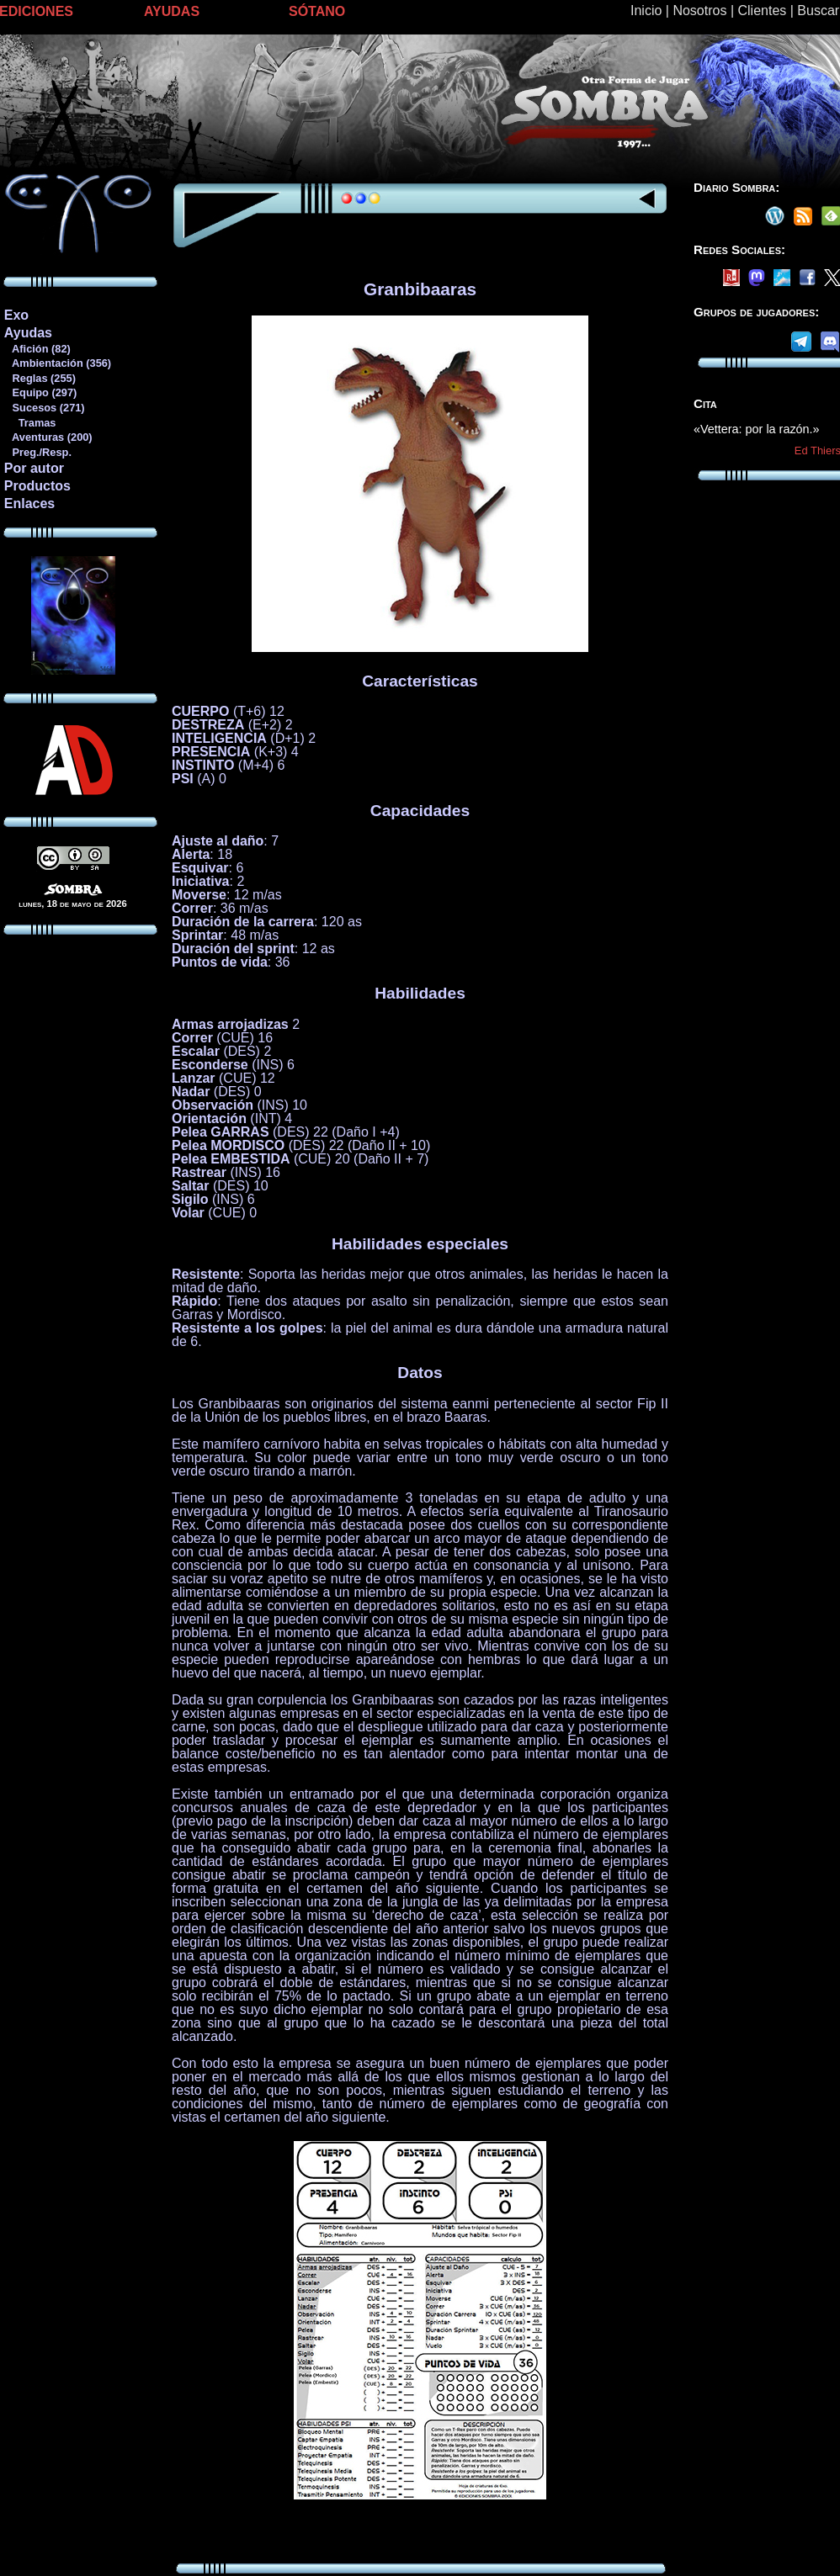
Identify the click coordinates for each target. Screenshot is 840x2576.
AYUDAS (171, 11)
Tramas (29, 422)
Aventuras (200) (48, 437)
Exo (16, 315)
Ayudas (28, 333)
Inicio (646, 10)
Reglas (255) (39, 378)
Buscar (818, 10)
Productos (37, 486)
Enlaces (29, 503)
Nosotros (699, 10)
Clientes (761, 10)
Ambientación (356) (57, 363)
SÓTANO (317, 11)
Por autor (34, 468)
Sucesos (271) (44, 407)
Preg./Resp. (37, 452)
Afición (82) (37, 348)
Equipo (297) (40, 392)
